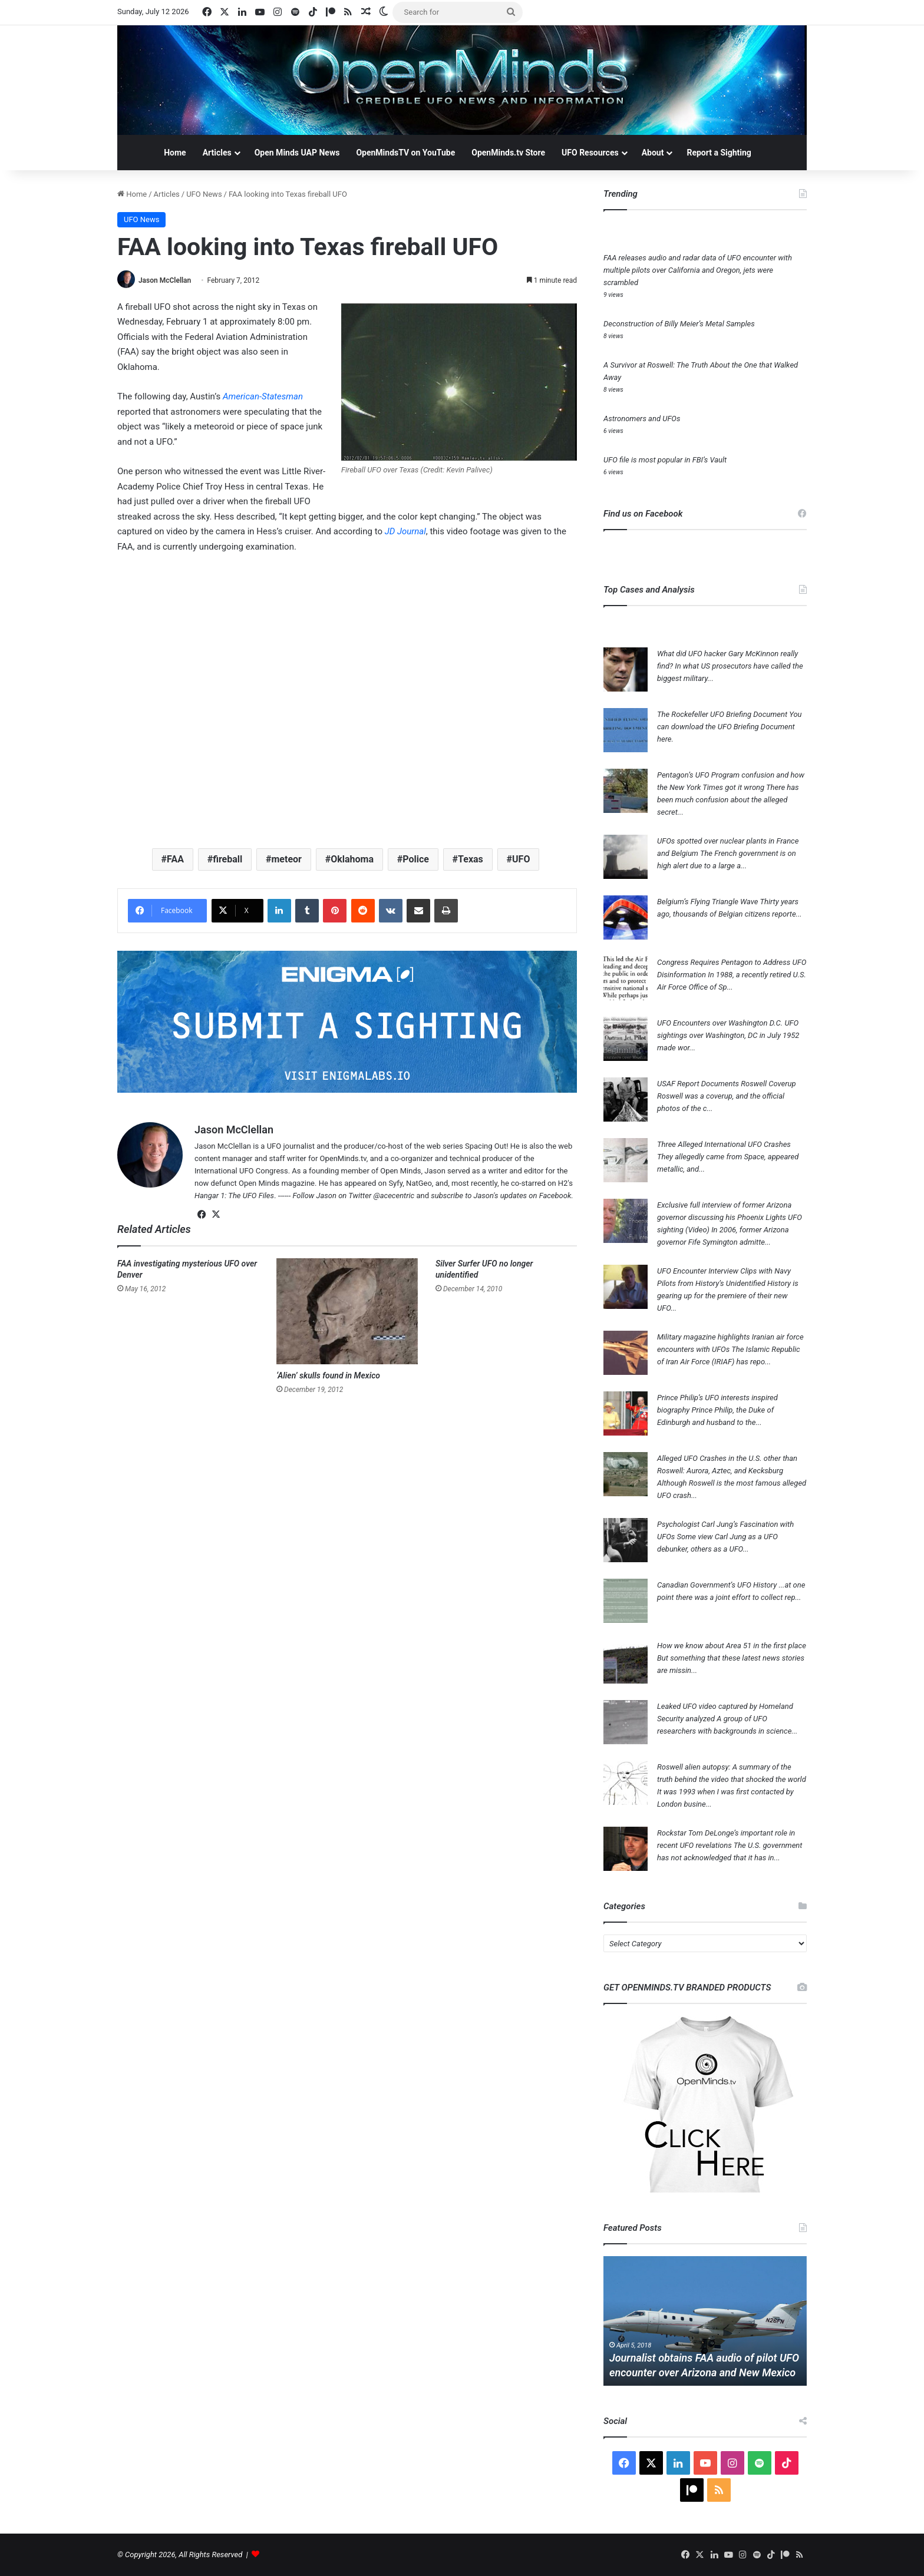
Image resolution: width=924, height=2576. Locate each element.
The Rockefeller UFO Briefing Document (722, 714)
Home (175, 152)
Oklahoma (352, 859)
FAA (175, 859)
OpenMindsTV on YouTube (405, 152)
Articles (217, 152)
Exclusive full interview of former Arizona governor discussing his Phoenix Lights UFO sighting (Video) (729, 1217)
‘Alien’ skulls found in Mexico (328, 1375)
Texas (470, 859)
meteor (286, 859)
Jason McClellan (164, 280)
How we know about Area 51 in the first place (731, 1645)
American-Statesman (263, 396)
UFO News (204, 194)
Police (415, 859)
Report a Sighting (719, 152)
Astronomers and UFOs (642, 418)
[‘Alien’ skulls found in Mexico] (347, 1311)
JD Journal (405, 531)
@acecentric (393, 1195)
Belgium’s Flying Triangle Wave (707, 901)
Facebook (555, 1195)
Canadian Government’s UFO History (717, 1584)
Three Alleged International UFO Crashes (724, 1144)
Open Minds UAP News (297, 152)
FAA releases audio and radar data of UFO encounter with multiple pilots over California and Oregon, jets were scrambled (697, 270)
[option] (705, 2321)
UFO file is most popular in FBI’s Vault (665, 459)
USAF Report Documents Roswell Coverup (726, 1083)
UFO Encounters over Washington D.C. (720, 1023)
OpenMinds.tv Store (508, 152)
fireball (227, 859)
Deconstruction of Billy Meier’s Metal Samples (679, 323)
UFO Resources (590, 152)
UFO (521, 859)
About (653, 152)
